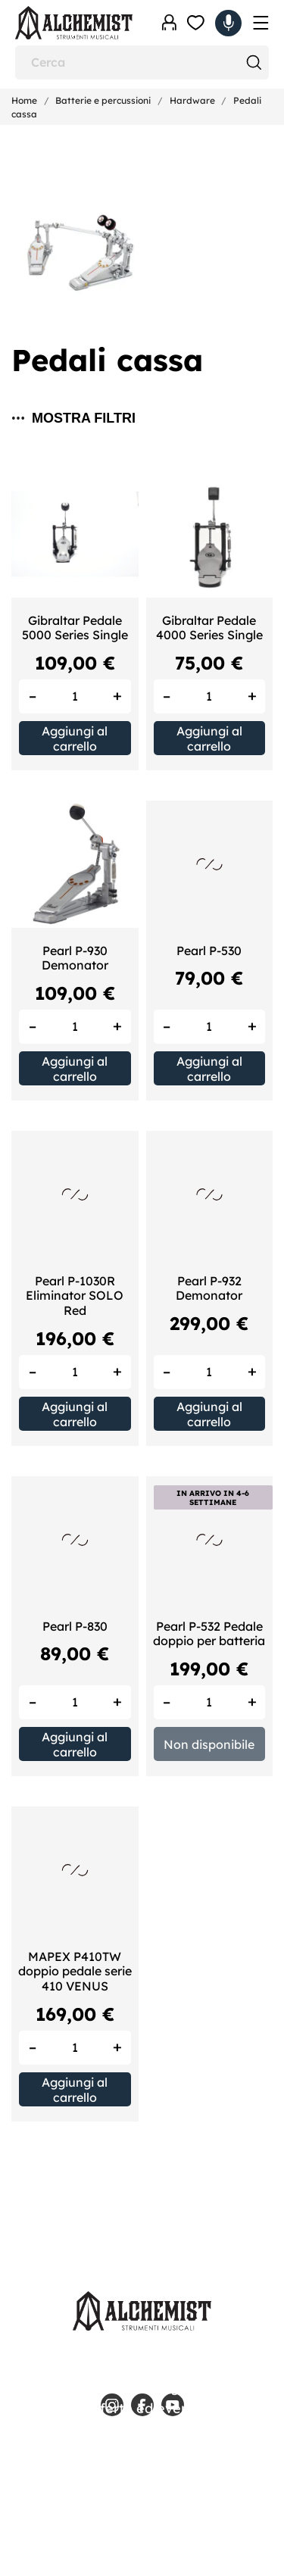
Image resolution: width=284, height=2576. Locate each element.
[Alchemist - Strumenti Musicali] (74, 22)
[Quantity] (75, 696)
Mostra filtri (74, 418)
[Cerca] (142, 62)
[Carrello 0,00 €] (228, 23)
